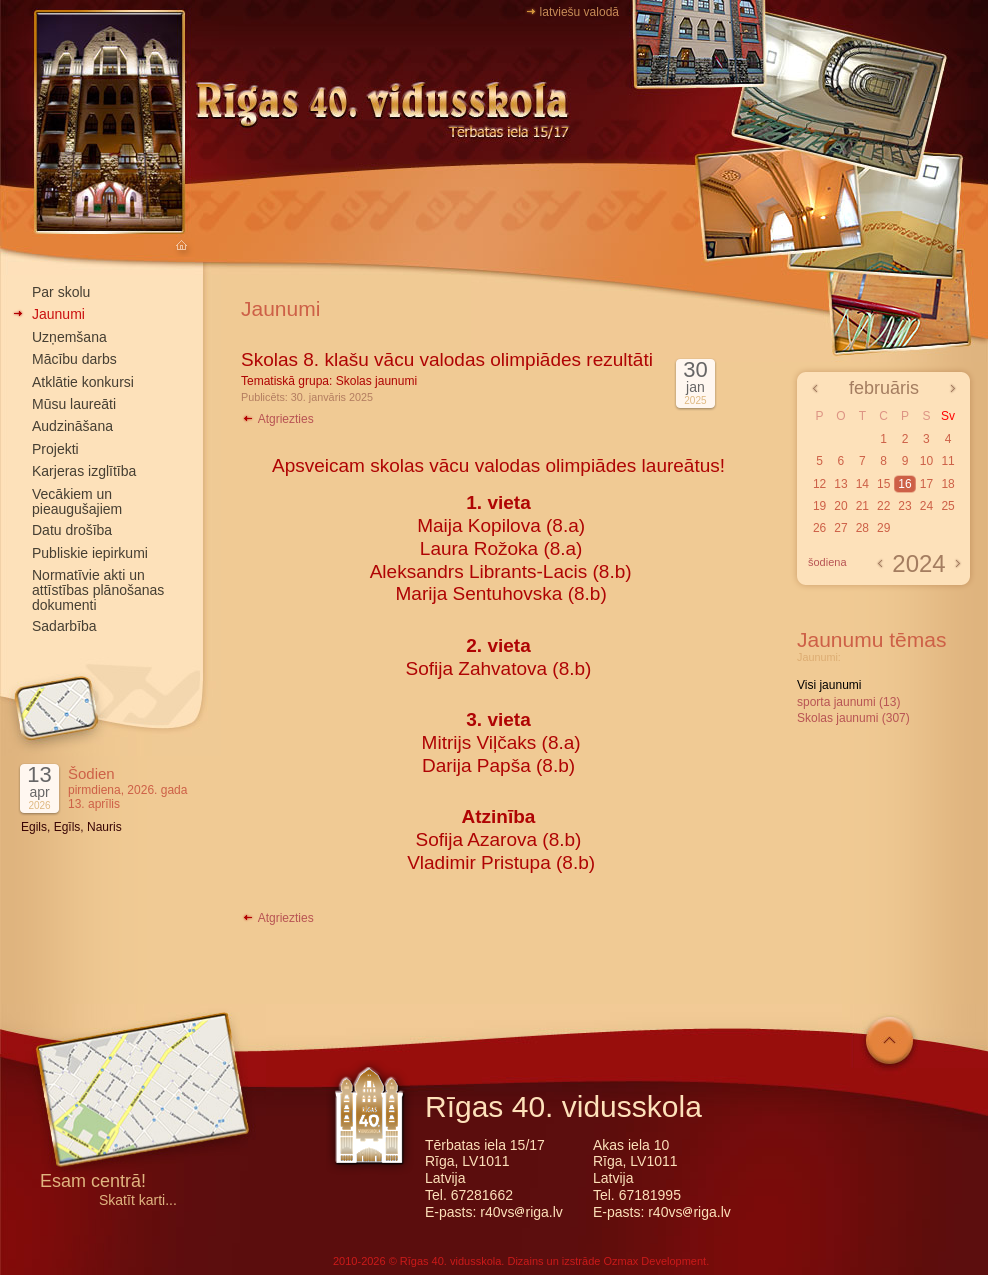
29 (883, 528)
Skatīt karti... (138, 1200)
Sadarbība (64, 626)
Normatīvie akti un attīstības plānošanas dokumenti (98, 590)
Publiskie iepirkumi (90, 553)
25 (947, 506)
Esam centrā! (93, 1182)
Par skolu (61, 292)
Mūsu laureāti (74, 404)
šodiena (827, 562)
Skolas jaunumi (376, 381)
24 (926, 506)
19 (819, 506)
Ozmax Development (654, 1261)
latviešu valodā (579, 12)
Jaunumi (58, 314)
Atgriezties (277, 419)
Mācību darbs (74, 359)
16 (904, 484)
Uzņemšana (69, 337)
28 (862, 528)
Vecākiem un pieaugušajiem (77, 501)
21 (862, 506)
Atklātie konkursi (83, 382)
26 (819, 528)
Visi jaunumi (829, 685)
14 (862, 484)
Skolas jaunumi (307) (853, 718)
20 (840, 506)
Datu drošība (72, 530)
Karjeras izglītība (84, 471)
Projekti (55, 449)
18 (947, 484)
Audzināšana (72, 426)
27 (840, 528)
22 (883, 506)
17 (926, 484)
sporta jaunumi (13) (848, 702)
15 (883, 484)
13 (840, 484)
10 (926, 461)
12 (819, 484)
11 (947, 461)
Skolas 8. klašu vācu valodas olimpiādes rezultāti (447, 359)
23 (904, 506)
